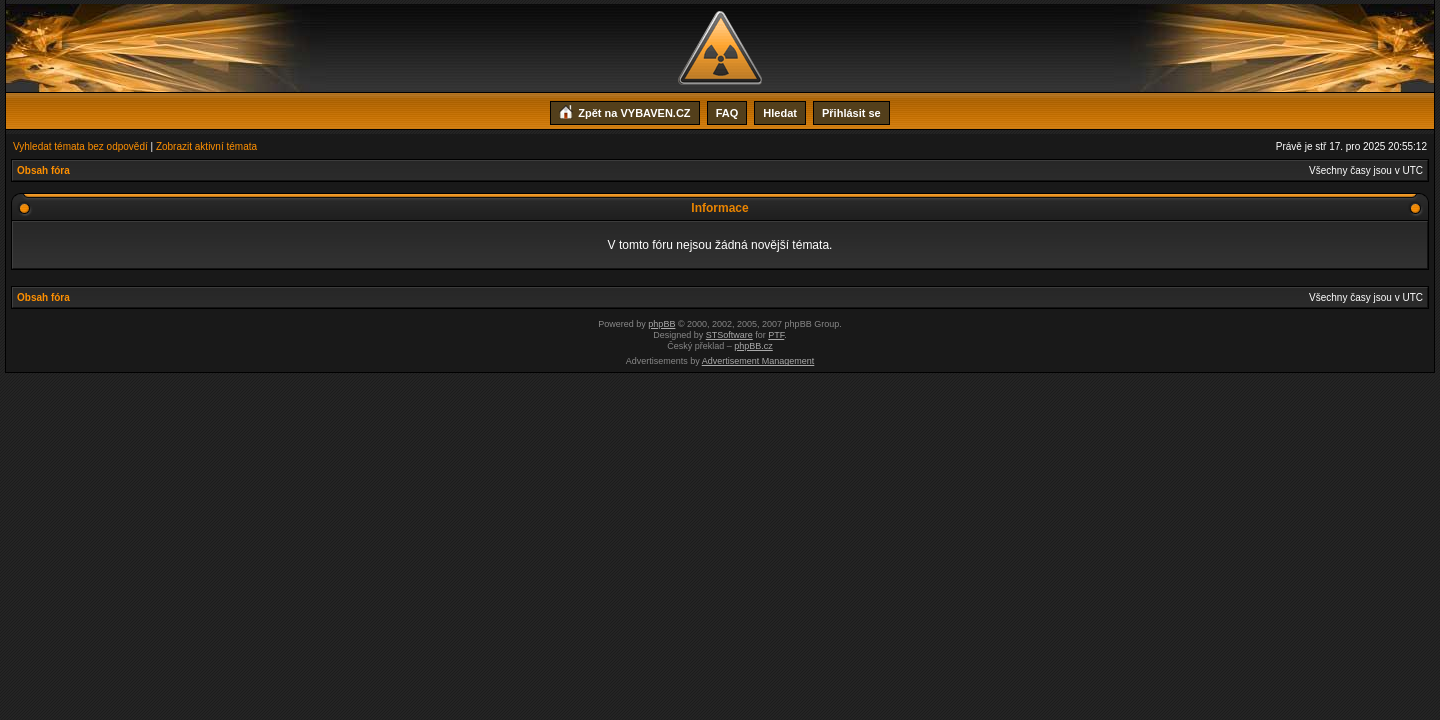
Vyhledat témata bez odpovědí (80, 146)
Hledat (780, 113)
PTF (776, 335)
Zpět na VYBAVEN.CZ (624, 111)
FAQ (727, 113)
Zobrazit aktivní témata (206, 146)
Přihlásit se (851, 113)
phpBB (661, 324)
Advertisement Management (758, 361)
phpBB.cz (753, 346)
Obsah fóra (43, 170)
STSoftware (729, 335)
